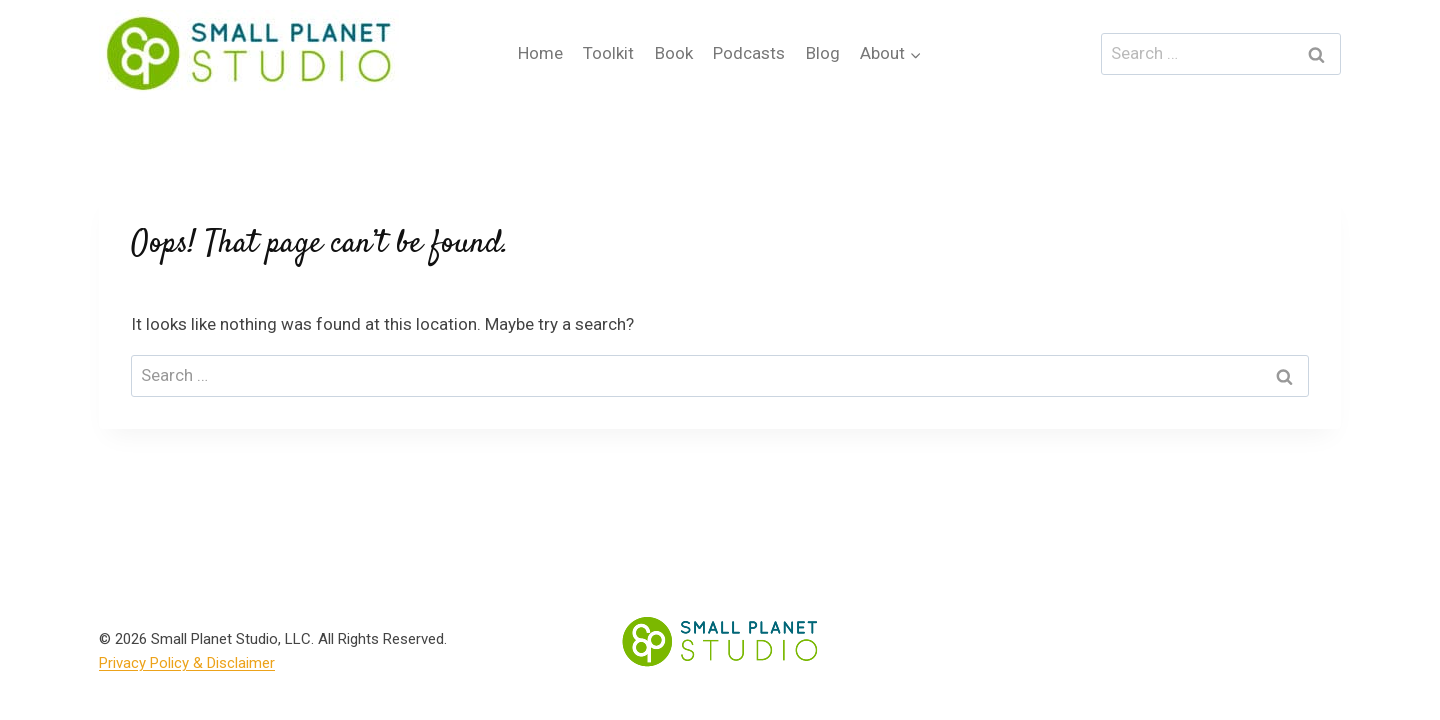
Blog (823, 53)
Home (540, 53)
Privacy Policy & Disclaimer (187, 663)
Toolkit (608, 53)
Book (674, 53)
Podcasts (749, 53)
